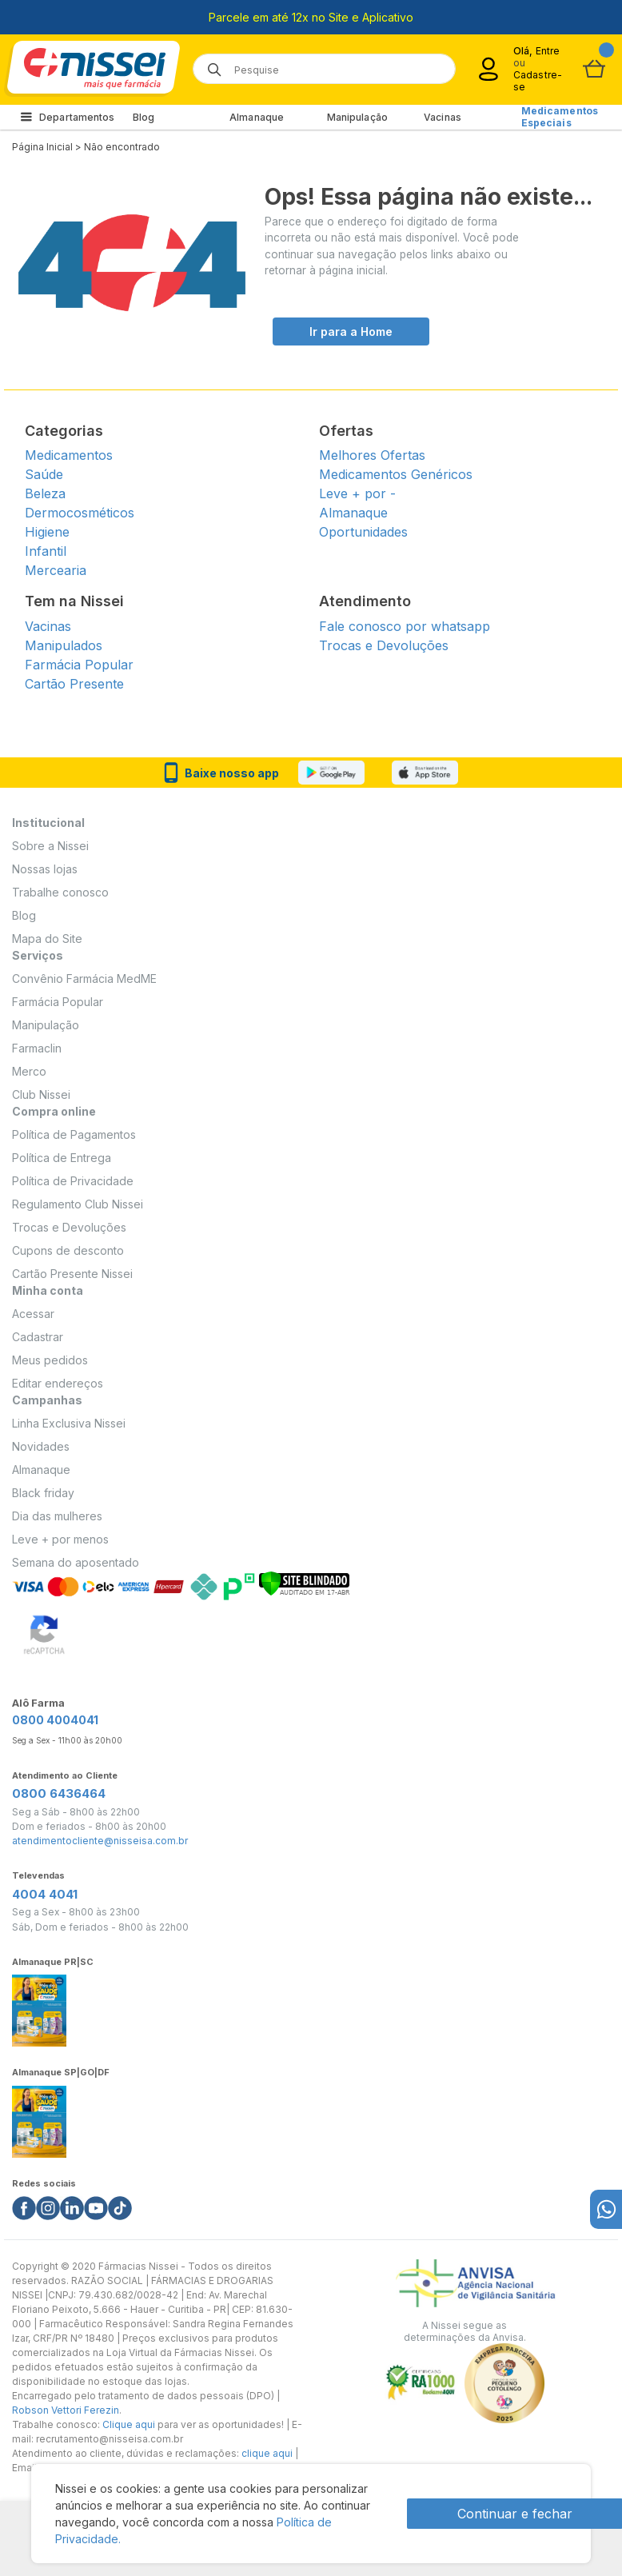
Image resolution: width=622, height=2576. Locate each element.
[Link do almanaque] (39, 2006)
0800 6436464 (59, 1793)
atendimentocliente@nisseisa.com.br (100, 1841)
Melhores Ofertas (372, 455)
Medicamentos (69, 455)
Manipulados (63, 645)
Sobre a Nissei (50, 846)
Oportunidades (363, 532)
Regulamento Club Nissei (77, 1204)
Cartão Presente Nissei (72, 1273)
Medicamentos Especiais (559, 117)
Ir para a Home (351, 331)
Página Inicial (42, 147)
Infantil (45, 551)
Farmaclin (37, 1048)
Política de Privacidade (73, 1181)
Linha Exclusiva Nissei (69, 1423)
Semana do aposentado (75, 1562)
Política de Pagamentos (74, 1134)
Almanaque (256, 117)
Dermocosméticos (79, 513)
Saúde (44, 474)
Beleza (45, 493)
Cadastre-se (537, 81)
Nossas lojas (45, 869)
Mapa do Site (47, 938)
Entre (548, 51)
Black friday (43, 1493)
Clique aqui (128, 2424)
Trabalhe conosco (60, 892)
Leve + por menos (60, 1539)
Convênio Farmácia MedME (84, 978)
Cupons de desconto (68, 1250)
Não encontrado (122, 147)
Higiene (47, 532)
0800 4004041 (55, 1720)
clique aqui (267, 2453)
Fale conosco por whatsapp (404, 626)
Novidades (41, 1446)
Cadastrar (37, 1337)
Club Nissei (41, 1094)
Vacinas (442, 117)
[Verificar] (304, 1582)
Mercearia (55, 570)
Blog (143, 117)
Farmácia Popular (79, 665)
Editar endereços (57, 1383)
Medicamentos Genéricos (395, 474)
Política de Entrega (61, 1157)
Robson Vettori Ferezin (65, 2410)
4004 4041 (45, 1894)
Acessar (33, 1313)
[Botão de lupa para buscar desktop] (209, 64)
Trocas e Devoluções (384, 645)
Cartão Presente (74, 684)
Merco (29, 1071)
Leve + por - (357, 493)
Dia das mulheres (57, 1516)
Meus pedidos (50, 1360)
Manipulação (357, 117)
